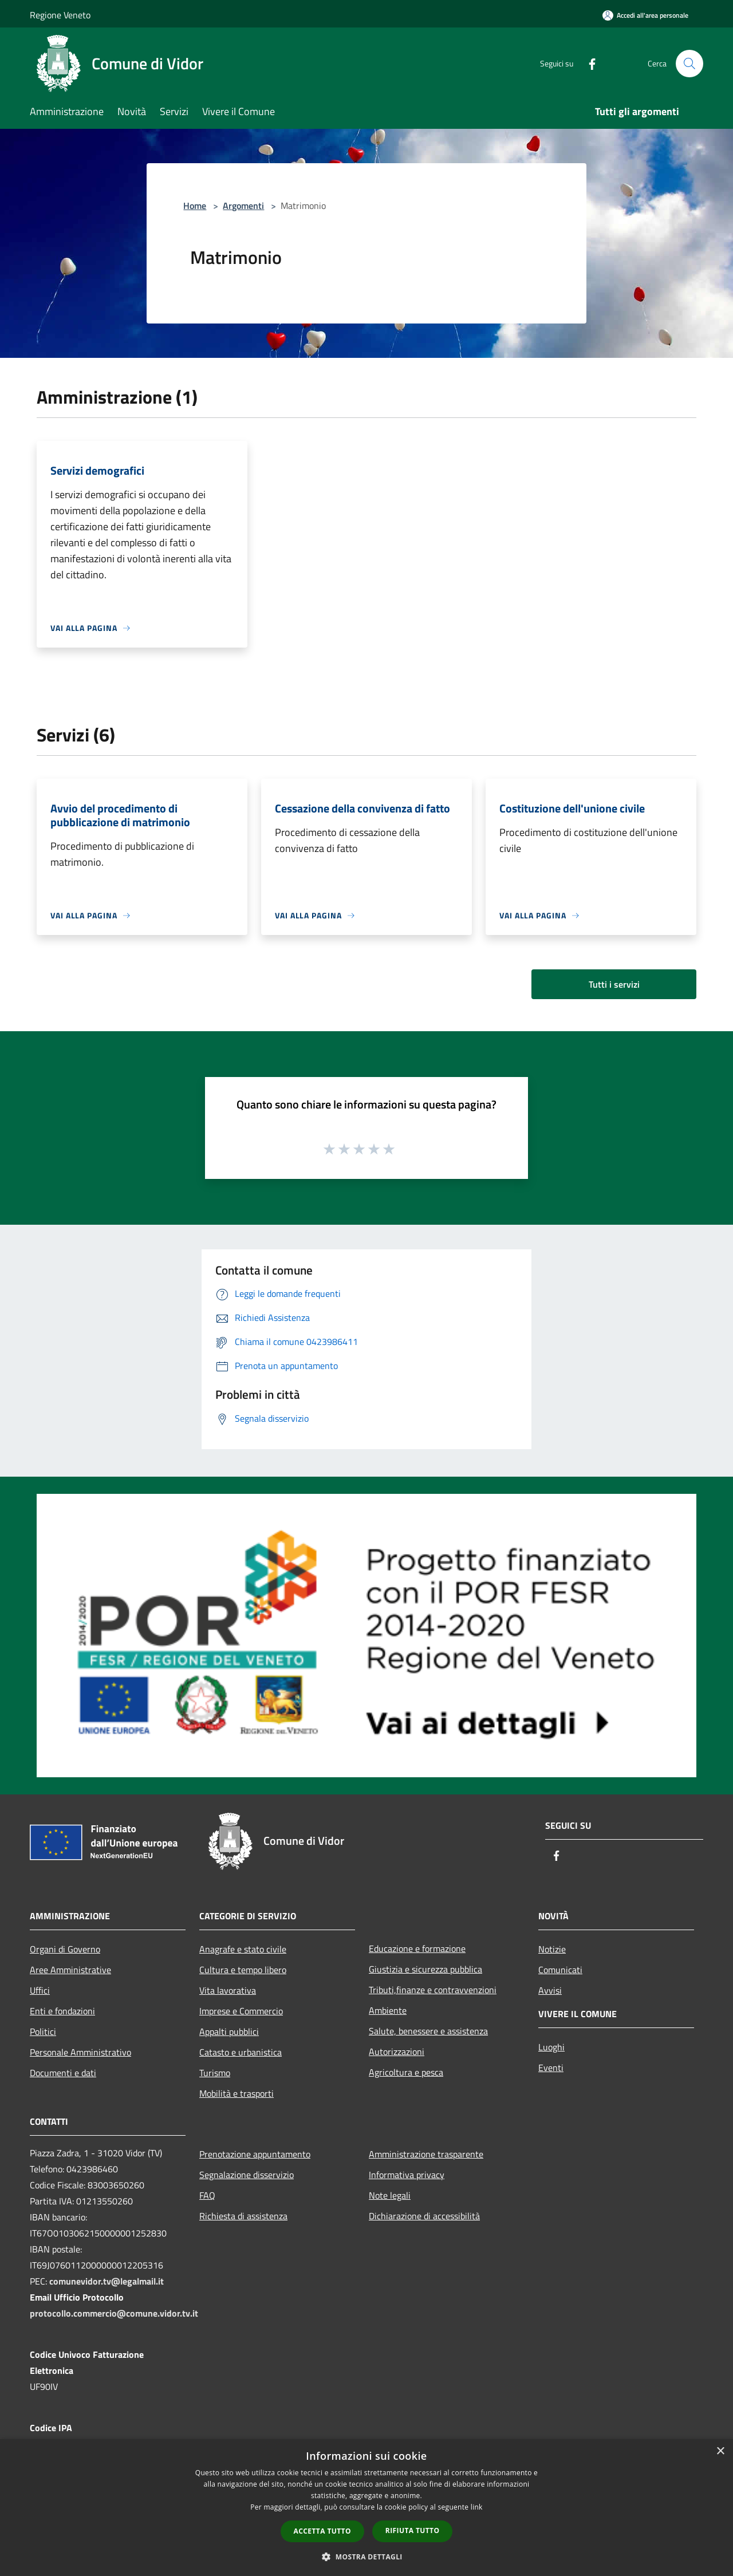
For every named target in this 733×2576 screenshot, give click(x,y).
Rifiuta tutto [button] (412, 2530)
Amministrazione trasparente (426, 2154)
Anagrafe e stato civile (242, 1949)
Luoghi (551, 2047)
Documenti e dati (63, 2073)
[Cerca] (689, 63)
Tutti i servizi (614, 984)
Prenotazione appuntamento (254, 2154)
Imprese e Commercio (241, 2011)
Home (194, 205)
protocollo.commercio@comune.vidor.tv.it (114, 2313)
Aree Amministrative (70, 1970)
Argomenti (243, 205)
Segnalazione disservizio (246, 2174)
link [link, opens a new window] (477, 2507)
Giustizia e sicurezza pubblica (425, 1969)
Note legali (390, 2195)
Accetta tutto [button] (322, 2531)
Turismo (214, 2073)
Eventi (550, 2067)
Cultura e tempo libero (242, 1970)
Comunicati (560, 1970)
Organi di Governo (65, 1949)
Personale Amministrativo (80, 2052)
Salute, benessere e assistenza (428, 2031)
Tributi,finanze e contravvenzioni (432, 1990)
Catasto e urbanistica (240, 2052)
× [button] (720, 2451)
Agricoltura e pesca (406, 2072)
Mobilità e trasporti (236, 2093)
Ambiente (388, 2010)
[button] (366, 2556)
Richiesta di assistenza (243, 2216)
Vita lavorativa (227, 1990)
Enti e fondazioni (62, 2011)
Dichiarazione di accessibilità (424, 2216)
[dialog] (366, 2507)
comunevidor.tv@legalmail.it (106, 2281)
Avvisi (550, 1990)
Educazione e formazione (417, 1948)
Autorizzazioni (396, 2051)
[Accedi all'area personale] (645, 15)
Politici (43, 2031)
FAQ (207, 2195)
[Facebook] (587, 63)
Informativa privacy (406, 2174)
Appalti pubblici (229, 2031)
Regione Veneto (60, 15)
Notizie (552, 1949)
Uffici (40, 1990)
